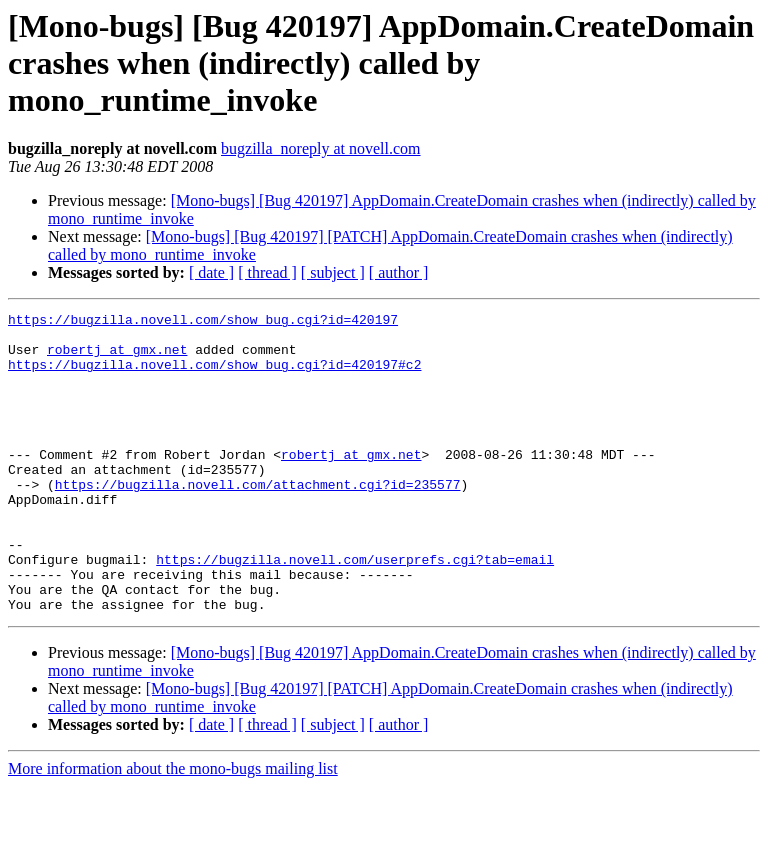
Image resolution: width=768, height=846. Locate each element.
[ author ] (399, 272)
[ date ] (211, 272)
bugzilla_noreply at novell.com (321, 148)
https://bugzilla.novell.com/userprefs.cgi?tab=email (355, 610)
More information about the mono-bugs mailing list (173, 828)
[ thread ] (267, 272)
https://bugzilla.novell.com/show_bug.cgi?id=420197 (203, 322)
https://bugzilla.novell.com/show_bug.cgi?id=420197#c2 (214, 376)
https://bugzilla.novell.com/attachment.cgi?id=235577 (258, 520)
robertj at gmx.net (117, 358)
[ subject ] (333, 272)
